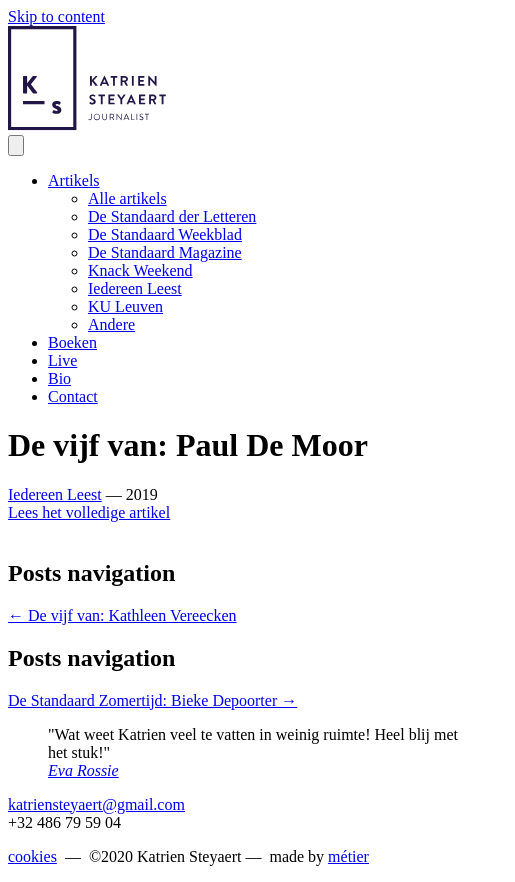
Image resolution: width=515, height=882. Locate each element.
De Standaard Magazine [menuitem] (165, 252)
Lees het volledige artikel (89, 512)
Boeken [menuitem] (72, 342)
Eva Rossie (83, 770)
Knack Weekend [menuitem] (140, 270)
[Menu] (16, 145)
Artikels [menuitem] (74, 180)
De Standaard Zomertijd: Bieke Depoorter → (152, 700)
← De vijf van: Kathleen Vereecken (122, 615)
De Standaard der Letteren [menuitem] (172, 216)
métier (348, 856)
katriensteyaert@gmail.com (96, 804)
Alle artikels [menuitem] (127, 198)
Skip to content (56, 16)
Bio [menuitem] (59, 378)
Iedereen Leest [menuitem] (135, 288)
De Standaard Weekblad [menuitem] (165, 234)
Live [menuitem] (62, 360)
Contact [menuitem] (73, 396)
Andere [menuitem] (111, 324)
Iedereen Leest (55, 494)
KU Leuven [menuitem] (125, 306)
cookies (32, 856)
